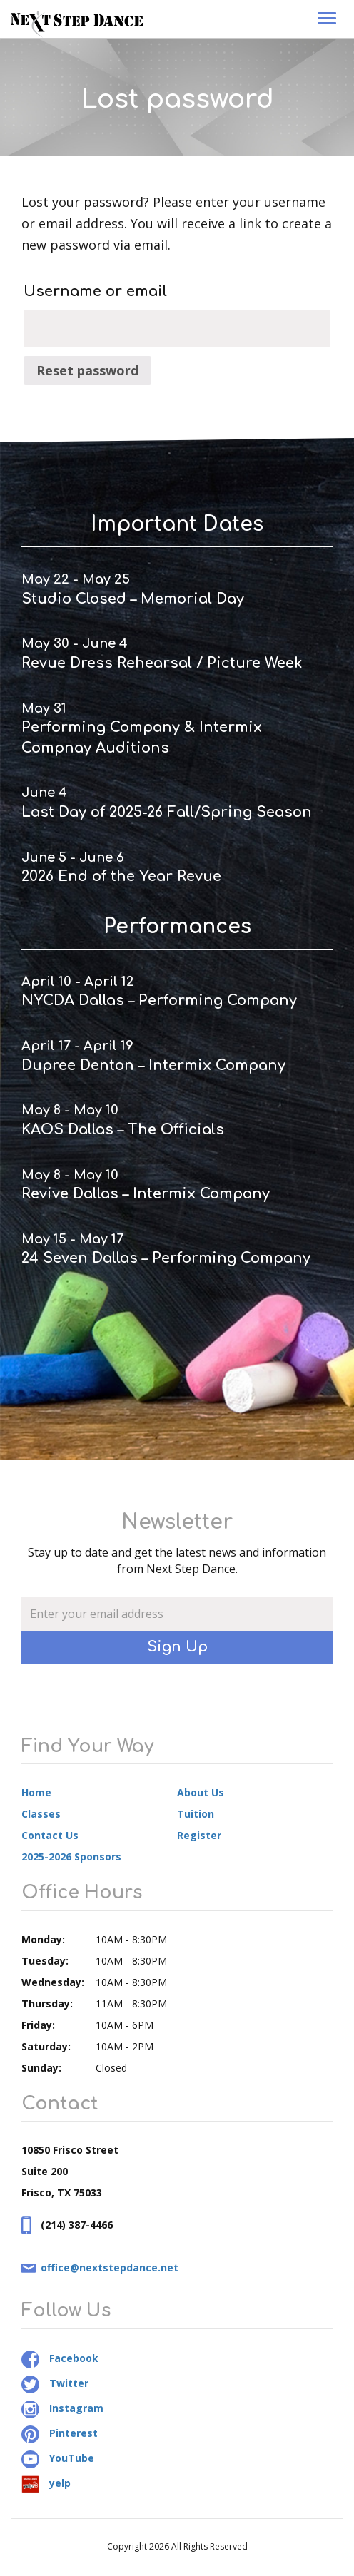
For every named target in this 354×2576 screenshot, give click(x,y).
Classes (41, 1814)
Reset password (87, 370)
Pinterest (59, 2433)
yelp (46, 2483)
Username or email (95, 291)
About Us (200, 1792)
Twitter (54, 2383)
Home (36, 1792)
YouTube (57, 2458)
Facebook (59, 2358)
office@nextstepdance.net (109, 2267)
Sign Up (177, 1647)
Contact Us (50, 1835)
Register (199, 1835)
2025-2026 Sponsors (71, 1856)
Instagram (62, 2408)
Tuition (195, 1814)
